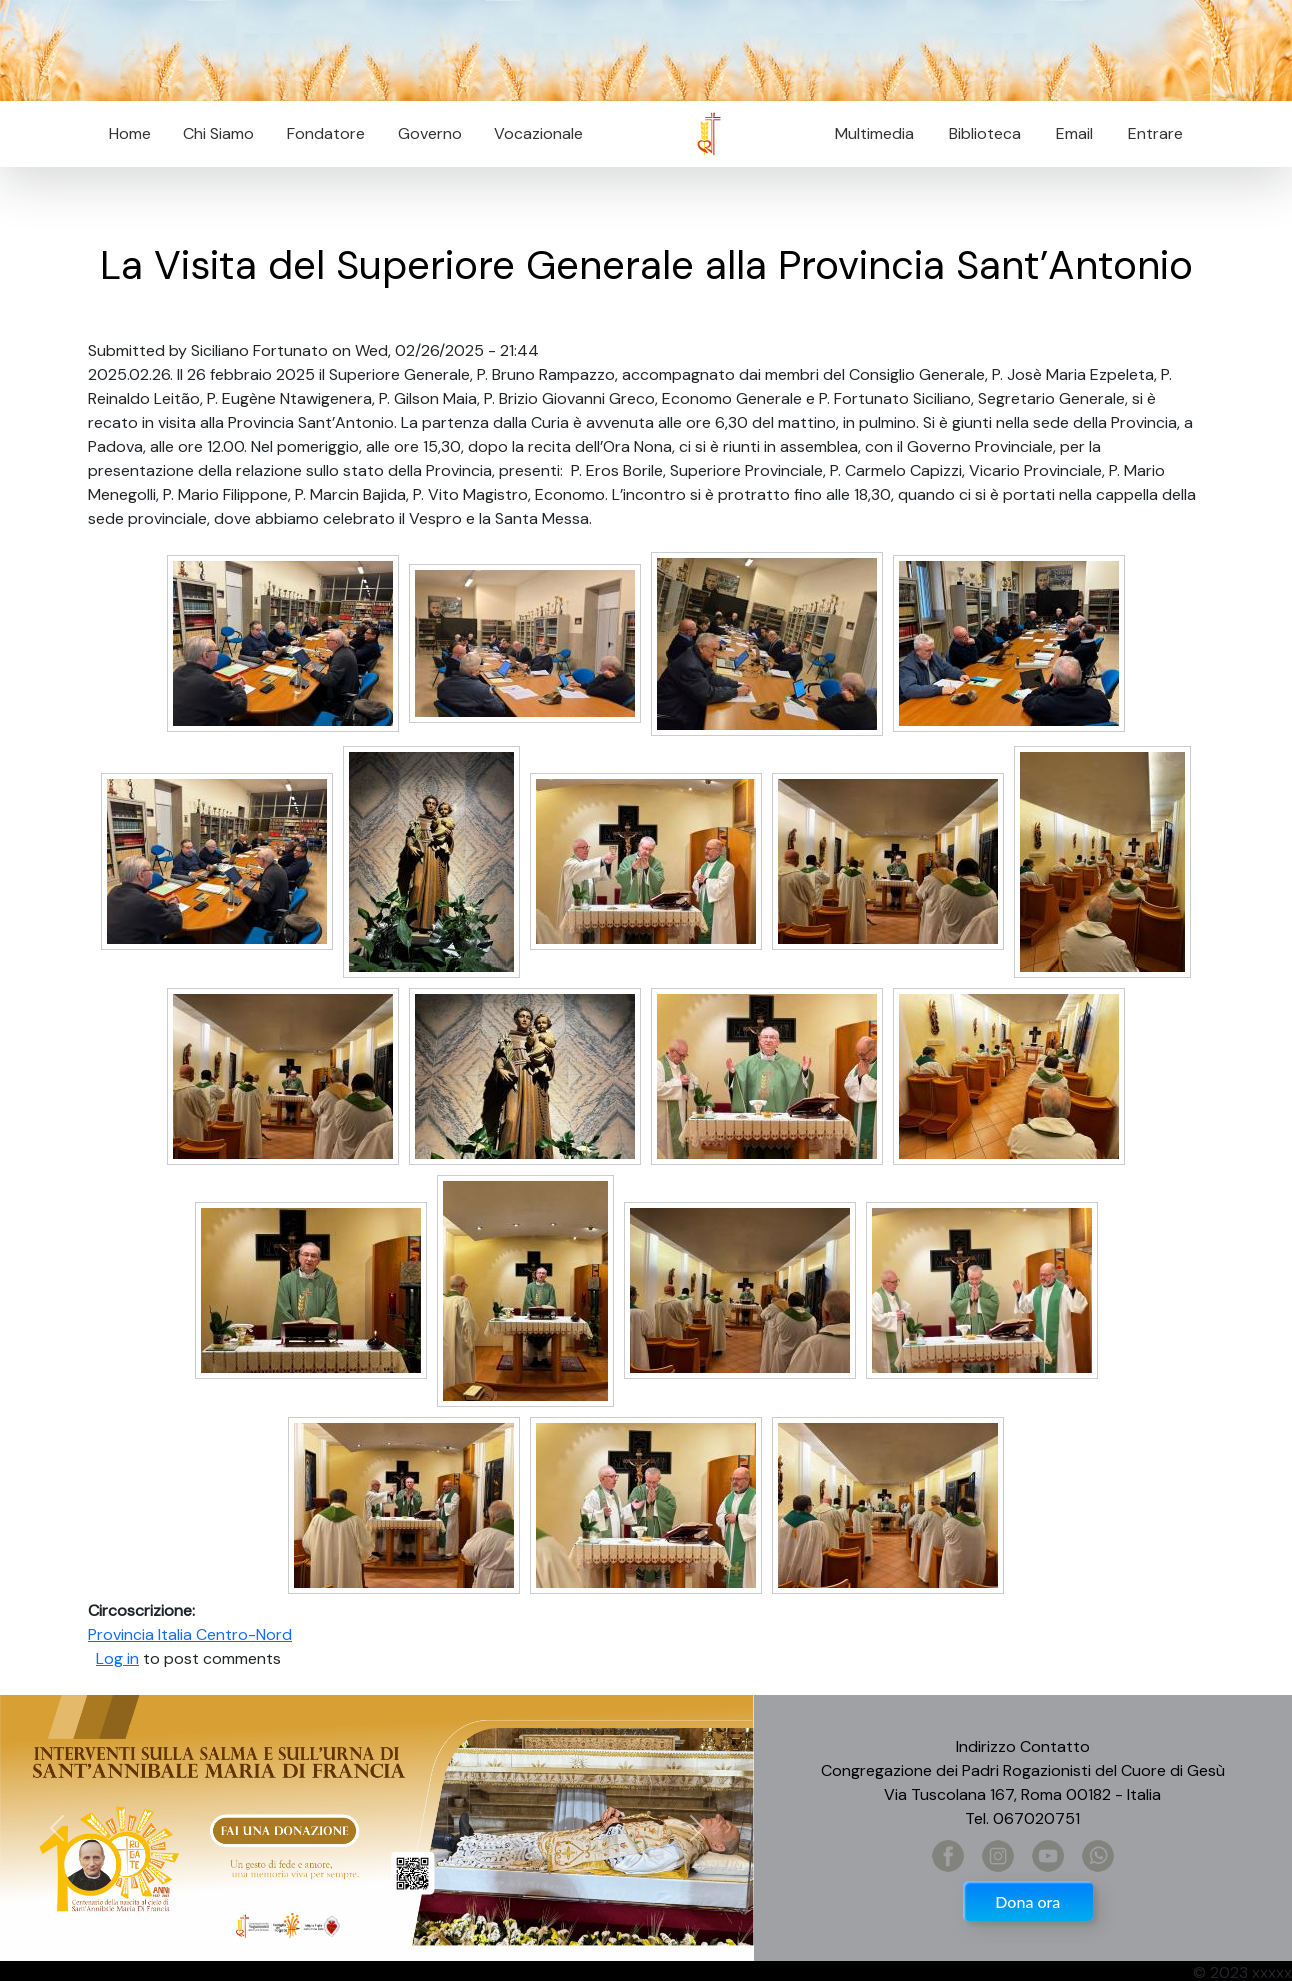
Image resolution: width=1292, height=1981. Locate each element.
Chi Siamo (218, 133)
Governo (430, 133)
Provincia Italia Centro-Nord (190, 1634)
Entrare (1155, 133)
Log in (117, 1658)
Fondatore (326, 133)
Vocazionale (538, 133)
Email (1068, 133)
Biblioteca (985, 133)
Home (130, 133)
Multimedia (874, 133)
